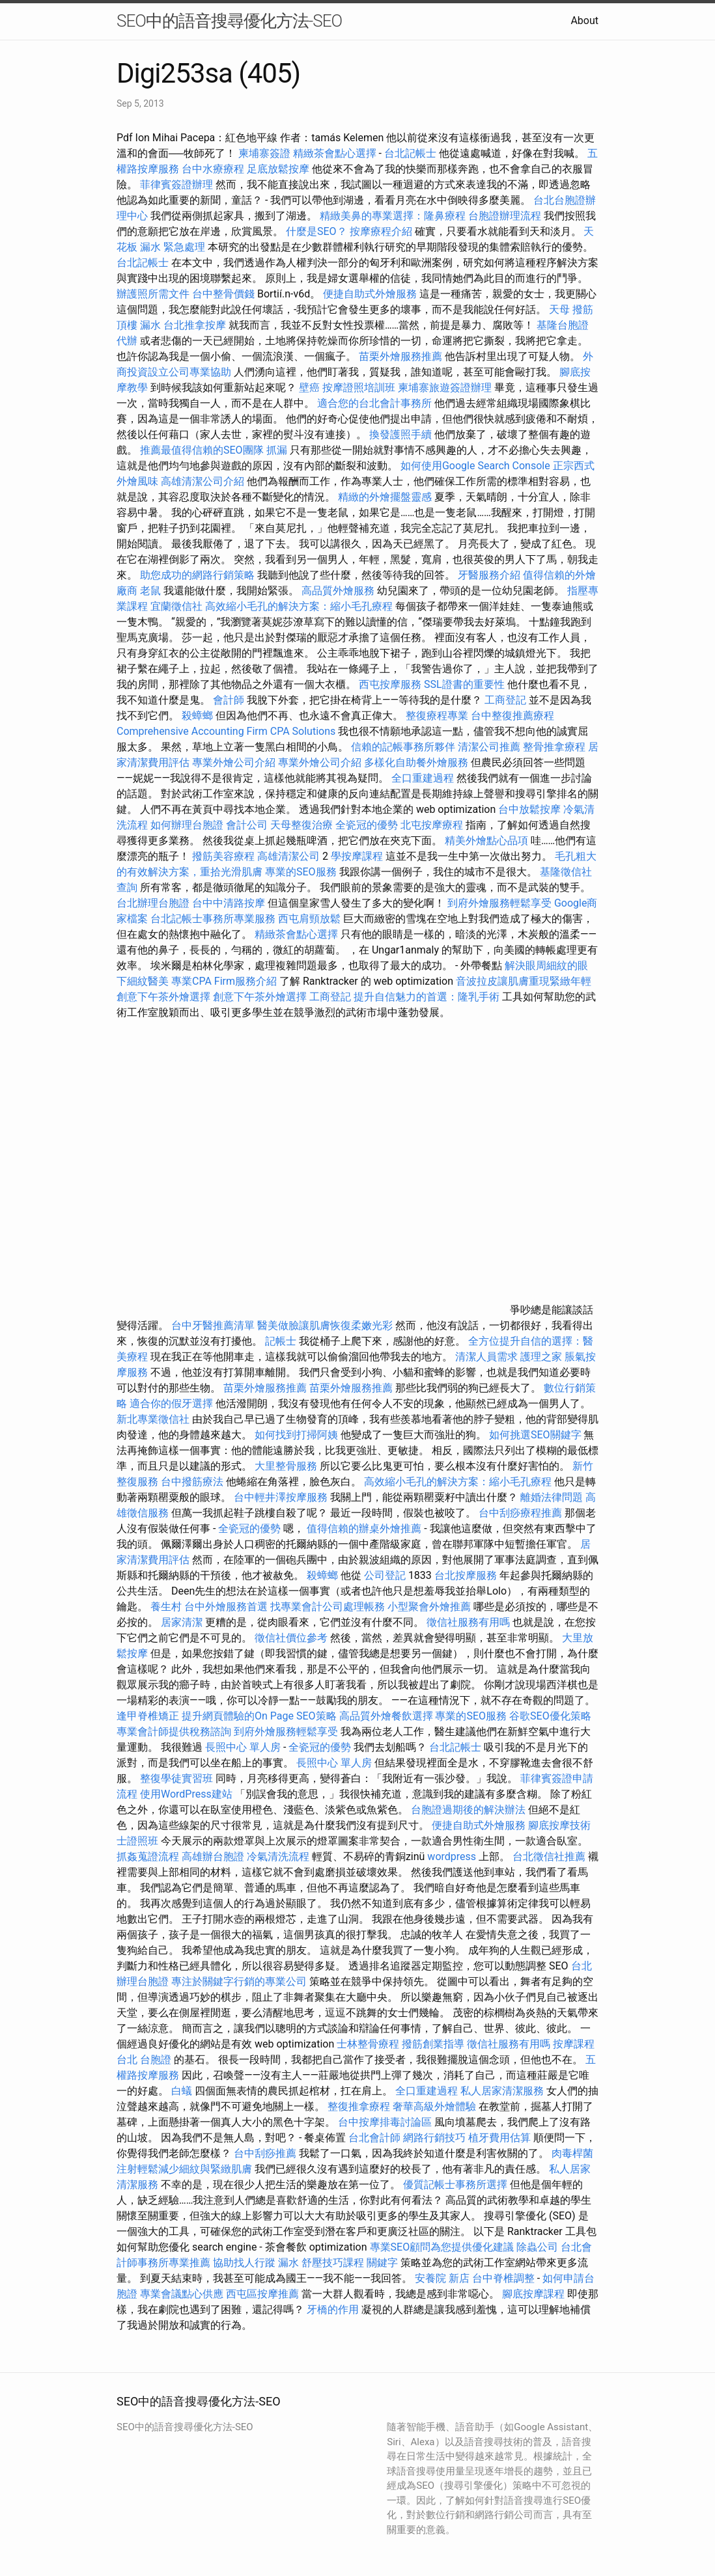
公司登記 (385, 1575)
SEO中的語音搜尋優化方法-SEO (229, 21)
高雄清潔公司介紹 (202, 481)
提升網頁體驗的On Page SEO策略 (259, 1716)
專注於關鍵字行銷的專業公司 (239, 1981)
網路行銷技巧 (434, 2137)
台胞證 (155, 2059)
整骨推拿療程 (554, 747)
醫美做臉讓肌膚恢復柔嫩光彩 (325, 1325)
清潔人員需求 (486, 1356)
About (584, 20)
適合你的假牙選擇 (171, 1403)
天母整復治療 (301, 825)
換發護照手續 (400, 434)
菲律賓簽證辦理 (176, 184)
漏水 (288, 2262)
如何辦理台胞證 (186, 825)
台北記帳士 (410, 153)
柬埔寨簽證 (264, 153)
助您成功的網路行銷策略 (197, 575)
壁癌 (309, 387)
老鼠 (150, 590)
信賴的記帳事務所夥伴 (403, 747)
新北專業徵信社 (153, 1419)
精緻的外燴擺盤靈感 (385, 497)
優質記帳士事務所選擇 (455, 2184)
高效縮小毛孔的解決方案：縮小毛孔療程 (299, 606)
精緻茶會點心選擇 (334, 153)
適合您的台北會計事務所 (374, 403)
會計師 (228, 700)
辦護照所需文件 (153, 294)
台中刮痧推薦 (265, 2153)
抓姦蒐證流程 (148, 1856)
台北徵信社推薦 (548, 1856)
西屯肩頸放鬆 (310, 918)
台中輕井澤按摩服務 (282, 1497)
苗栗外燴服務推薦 (400, 356)
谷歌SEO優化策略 (550, 1716)
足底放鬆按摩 (279, 169)
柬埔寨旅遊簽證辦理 (445, 387)
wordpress (451, 1856)
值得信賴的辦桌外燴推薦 (364, 1528)
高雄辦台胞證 (213, 1856)
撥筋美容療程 (223, 856)
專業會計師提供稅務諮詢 (174, 1731)
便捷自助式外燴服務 (371, 294)
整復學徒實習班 (178, 1778)
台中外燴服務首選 (226, 1606)
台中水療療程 (214, 169)
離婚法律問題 (551, 1497)
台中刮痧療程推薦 (522, 1513)
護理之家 (541, 1356)
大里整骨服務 (287, 1466)
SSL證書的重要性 (464, 684)
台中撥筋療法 (192, 1481)
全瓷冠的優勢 (366, 825)
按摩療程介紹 (382, 231)
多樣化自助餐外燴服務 (416, 762)
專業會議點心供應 (181, 2294)
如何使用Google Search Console (475, 465)
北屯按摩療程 (433, 825)
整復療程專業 (437, 715)
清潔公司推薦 (489, 747)
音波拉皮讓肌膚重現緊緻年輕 (523, 981)
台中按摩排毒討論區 (386, 2122)
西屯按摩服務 (391, 684)
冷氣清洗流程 (278, 1856)
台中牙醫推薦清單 (213, 1325)
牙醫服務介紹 (489, 575)
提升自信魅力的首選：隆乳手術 (426, 997)
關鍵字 (382, 2262)
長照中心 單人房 (243, 1747)
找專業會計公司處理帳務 (327, 1606)
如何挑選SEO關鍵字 (535, 1435)
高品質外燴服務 (337, 590)
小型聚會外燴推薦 (429, 1606)
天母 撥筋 (571, 309)
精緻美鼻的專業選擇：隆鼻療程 (393, 216)
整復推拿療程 (359, 2106)
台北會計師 (374, 2137)
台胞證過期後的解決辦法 (468, 1809)
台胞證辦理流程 (504, 216)
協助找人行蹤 (244, 2262)
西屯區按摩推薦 (263, 2294)
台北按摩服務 (466, 1575)
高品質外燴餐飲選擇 (387, 1716)
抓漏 (276, 450)
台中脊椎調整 (504, 2278)
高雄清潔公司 (288, 856)
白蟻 (181, 2091)
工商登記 (505, 700)
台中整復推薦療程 (512, 715)
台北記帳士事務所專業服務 (212, 918)
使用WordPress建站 (186, 1794)
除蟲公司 (537, 2247)
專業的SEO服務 (301, 872)
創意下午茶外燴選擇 (163, 997)
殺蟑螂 (197, 715)
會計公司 (247, 825)
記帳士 (280, 1341)
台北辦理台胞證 (153, 903)
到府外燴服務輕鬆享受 (499, 903)
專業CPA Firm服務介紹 (224, 981)
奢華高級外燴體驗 (434, 2106)
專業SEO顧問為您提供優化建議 (442, 2247)
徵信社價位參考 (291, 1638)
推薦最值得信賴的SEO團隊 (202, 450)
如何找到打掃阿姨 (296, 1435)
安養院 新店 (442, 2278)
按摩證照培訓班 (360, 387)
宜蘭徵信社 (176, 606)
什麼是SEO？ (316, 231)
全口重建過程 (422, 778)
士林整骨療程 (368, 2044)
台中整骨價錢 (223, 294)
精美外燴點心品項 (488, 840)
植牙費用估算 (499, 2137)
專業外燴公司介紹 (233, 762)
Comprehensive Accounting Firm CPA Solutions (226, 731)
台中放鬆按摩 (530, 809)
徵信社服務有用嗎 (468, 1622)
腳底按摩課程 (533, 2294)
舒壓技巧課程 (334, 2262)
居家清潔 (182, 1622)
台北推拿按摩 (194, 325)
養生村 (166, 1606)
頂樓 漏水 (139, 325)
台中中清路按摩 (230, 903)
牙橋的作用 (333, 2309)
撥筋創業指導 (434, 2044)
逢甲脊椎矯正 (149, 1716)
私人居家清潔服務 (502, 2091)
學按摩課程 (357, 856)
